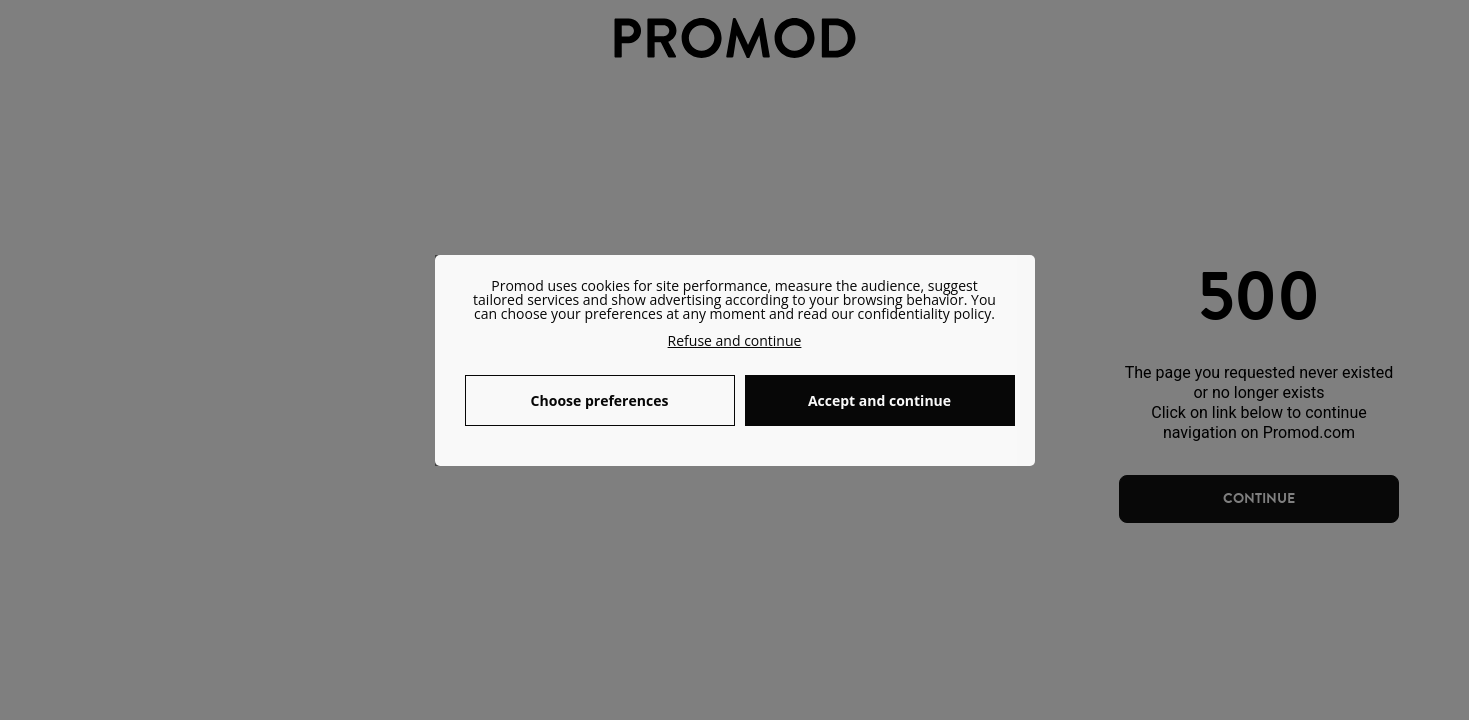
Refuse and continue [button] (735, 340)
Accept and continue (879, 400)
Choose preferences (600, 400)
